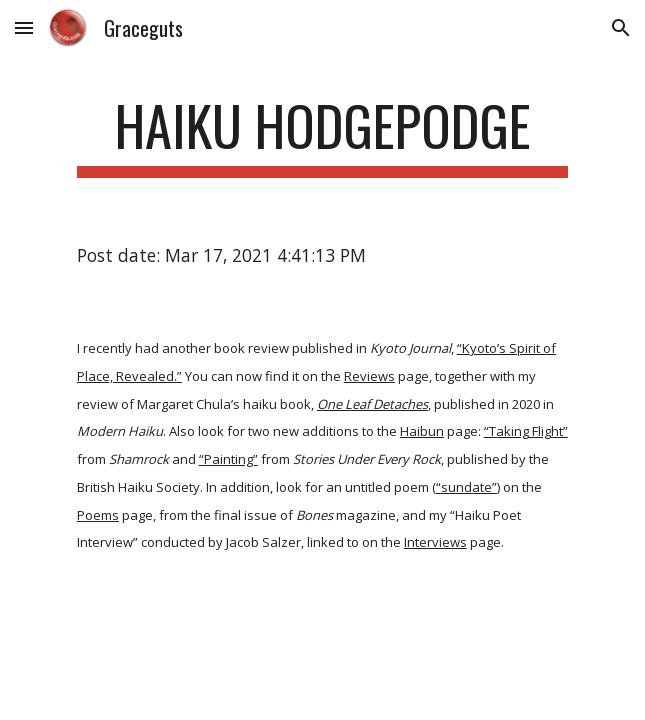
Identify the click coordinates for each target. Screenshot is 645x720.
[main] (322, 135)
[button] (24, 27)
